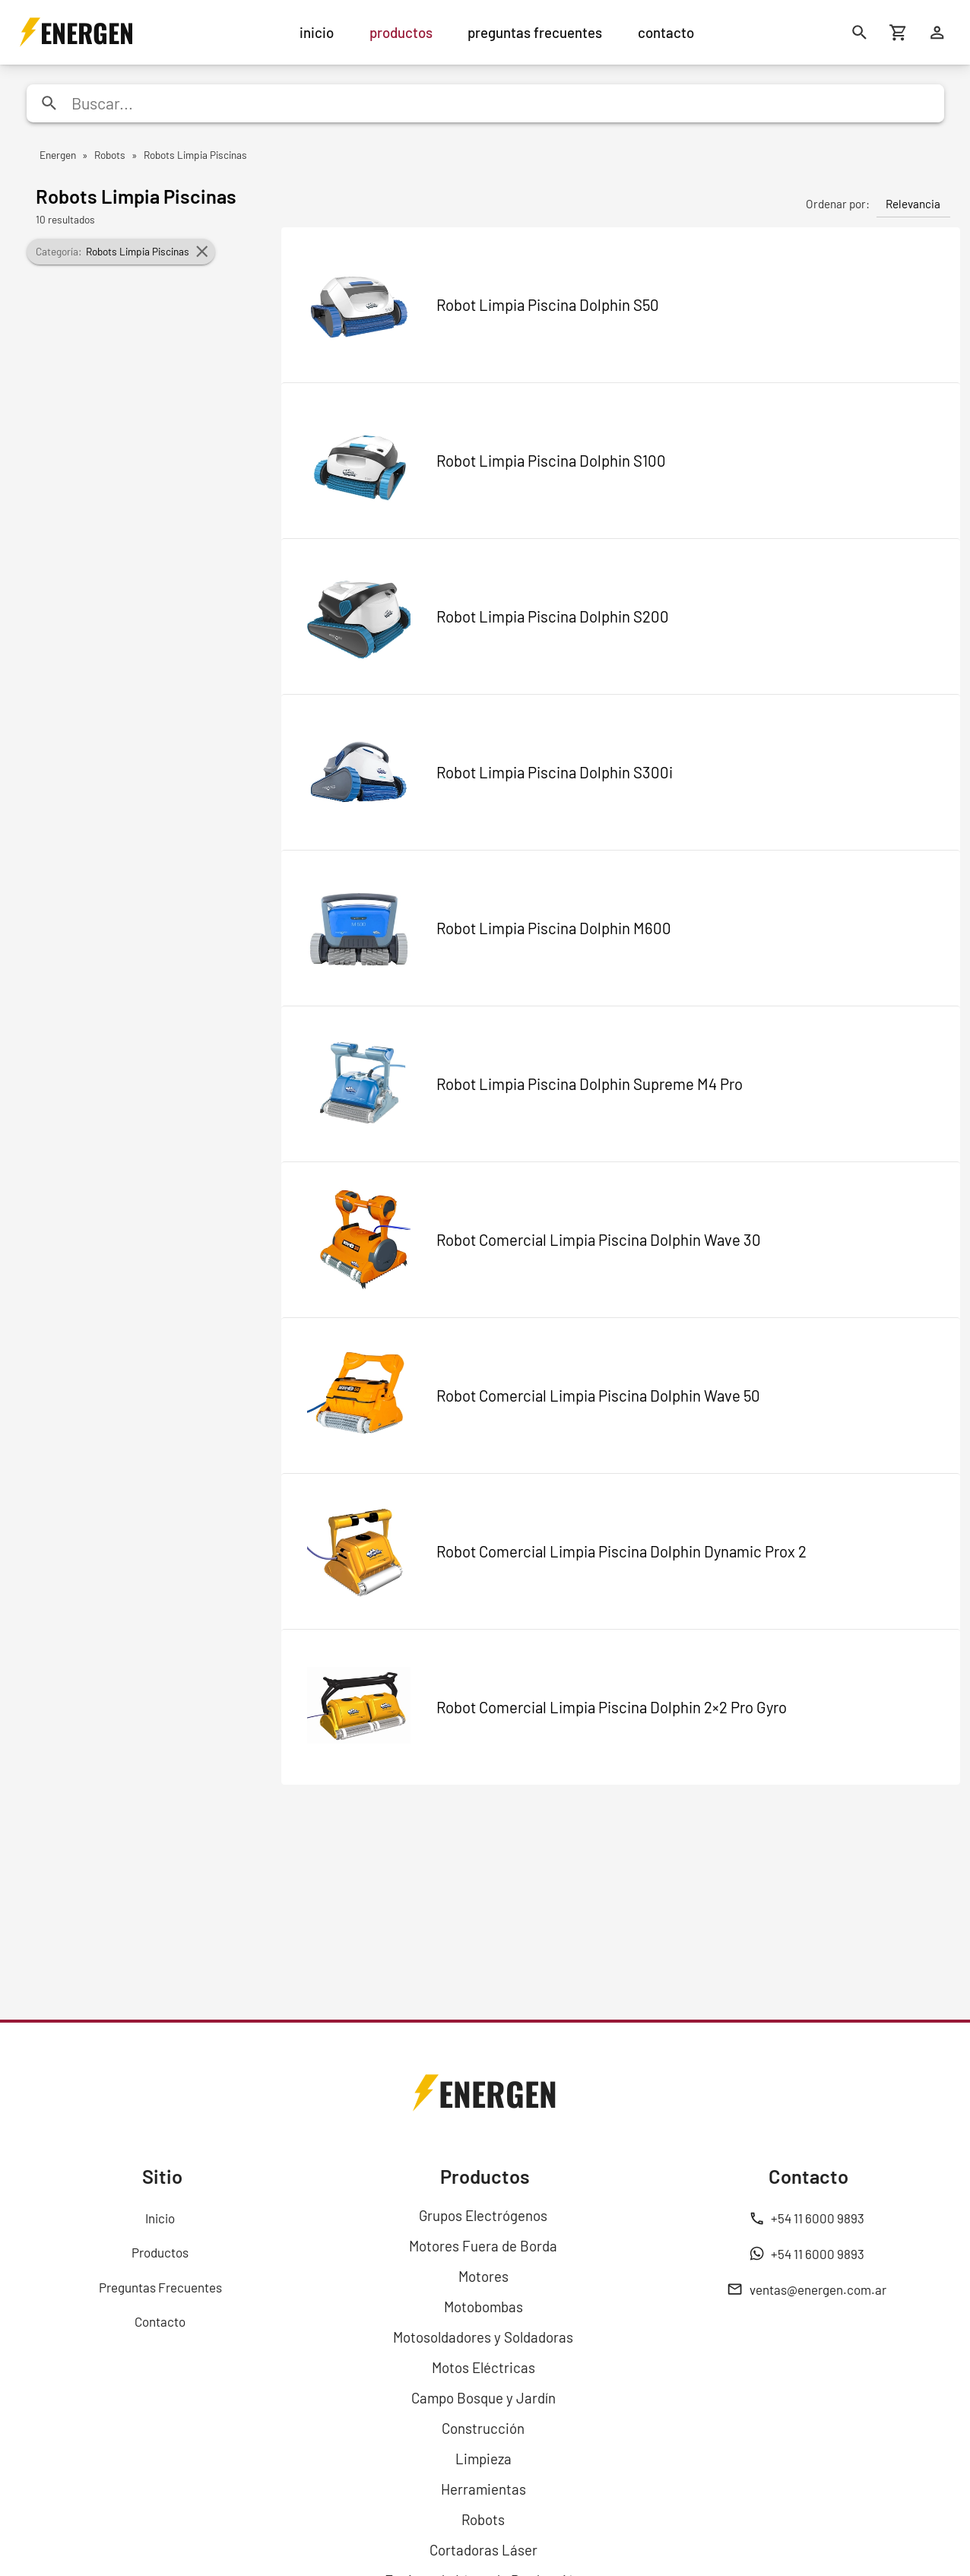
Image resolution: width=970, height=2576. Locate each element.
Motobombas (483, 2306)
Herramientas (483, 2489)
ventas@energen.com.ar (806, 2289)
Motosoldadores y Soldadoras (483, 2337)
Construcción (483, 2428)
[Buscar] (860, 32)
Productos (160, 2252)
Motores (483, 2276)
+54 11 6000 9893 (807, 2218)
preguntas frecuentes (535, 32)
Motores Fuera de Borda (483, 2245)
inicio (317, 32)
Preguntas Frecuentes (160, 2287)
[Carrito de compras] (899, 32)
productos (401, 32)
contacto (666, 32)
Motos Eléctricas (483, 2367)
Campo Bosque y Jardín (483, 2397)
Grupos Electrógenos (483, 2215)
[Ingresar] (937, 32)
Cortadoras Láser (483, 2550)
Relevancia (913, 204)
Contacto (160, 2321)
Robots (483, 2519)
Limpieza (483, 2458)
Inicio (160, 2218)
